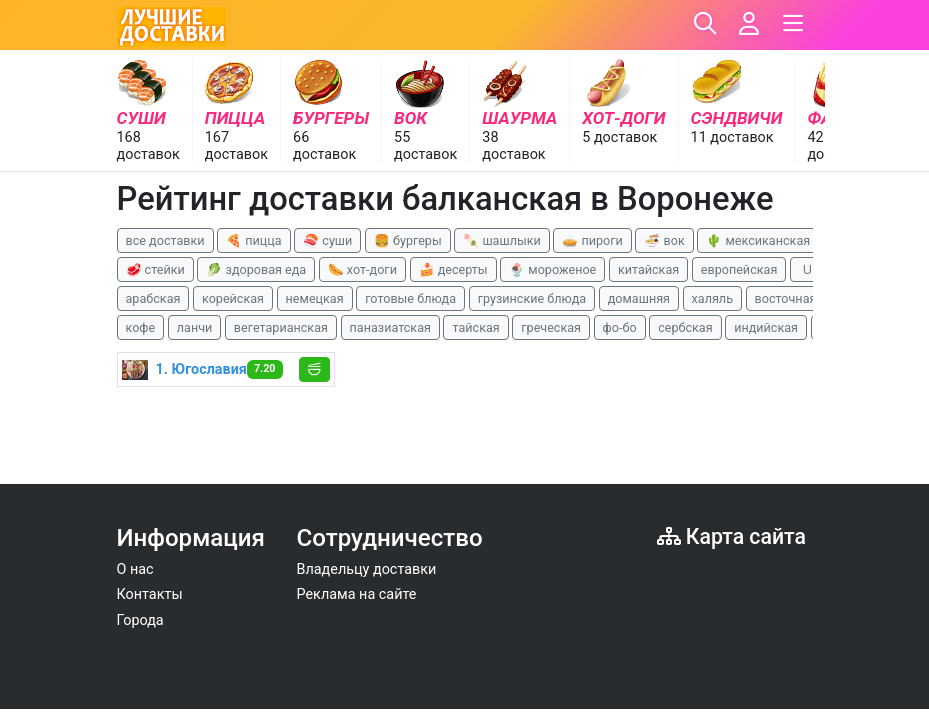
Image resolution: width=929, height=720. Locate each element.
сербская (685, 327)
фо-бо (620, 327)
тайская (475, 327)
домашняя (639, 298)
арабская (153, 298)
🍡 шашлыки (502, 240)
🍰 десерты (453, 269)
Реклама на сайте (357, 594)
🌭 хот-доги (362, 269)
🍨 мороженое (552, 269)
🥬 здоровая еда (256, 269)
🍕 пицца (253, 240)
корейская (233, 298)
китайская (648, 269)
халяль (712, 298)
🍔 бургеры (408, 240)
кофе (141, 327)
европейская (739, 269)
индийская (766, 327)
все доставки (165, 240)
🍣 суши (327, 240)
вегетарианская (281, 327)
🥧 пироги (592, 240)
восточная (786, 298)
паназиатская (390, 327)
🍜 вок (664, 240)
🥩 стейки (155, 269)
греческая (551, 327)
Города (140, 620)
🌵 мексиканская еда (770, 240)
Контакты (150, 594)
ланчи (195, 327)
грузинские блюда (532, 298)
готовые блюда (410, 298)
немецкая (315, 298)
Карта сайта (731, 536)
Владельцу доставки (367, 569)
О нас (135, 569)
